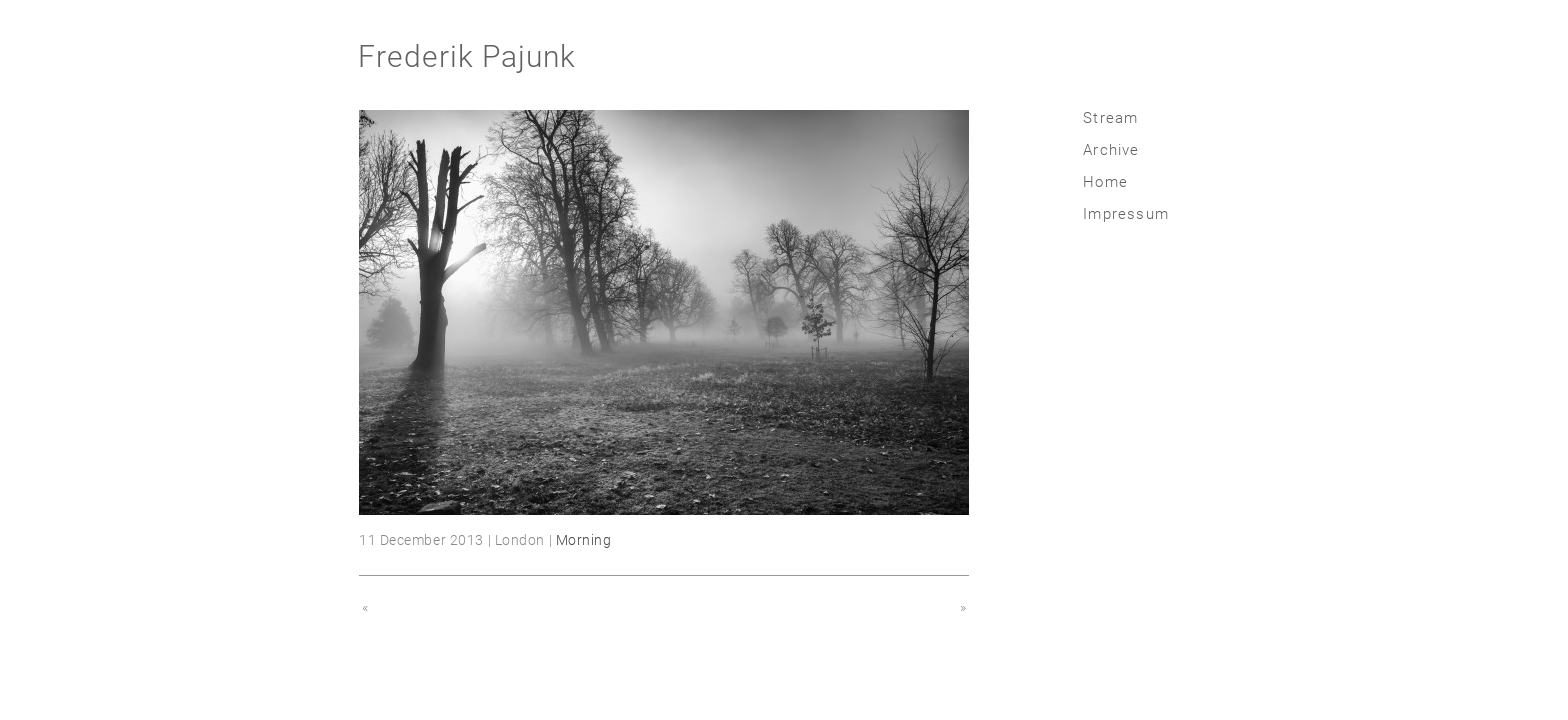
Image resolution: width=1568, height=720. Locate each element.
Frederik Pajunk (467, 56)
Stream (1110, 118)
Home (1105, 182)
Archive (1111, 150)
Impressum (1126, 214)
